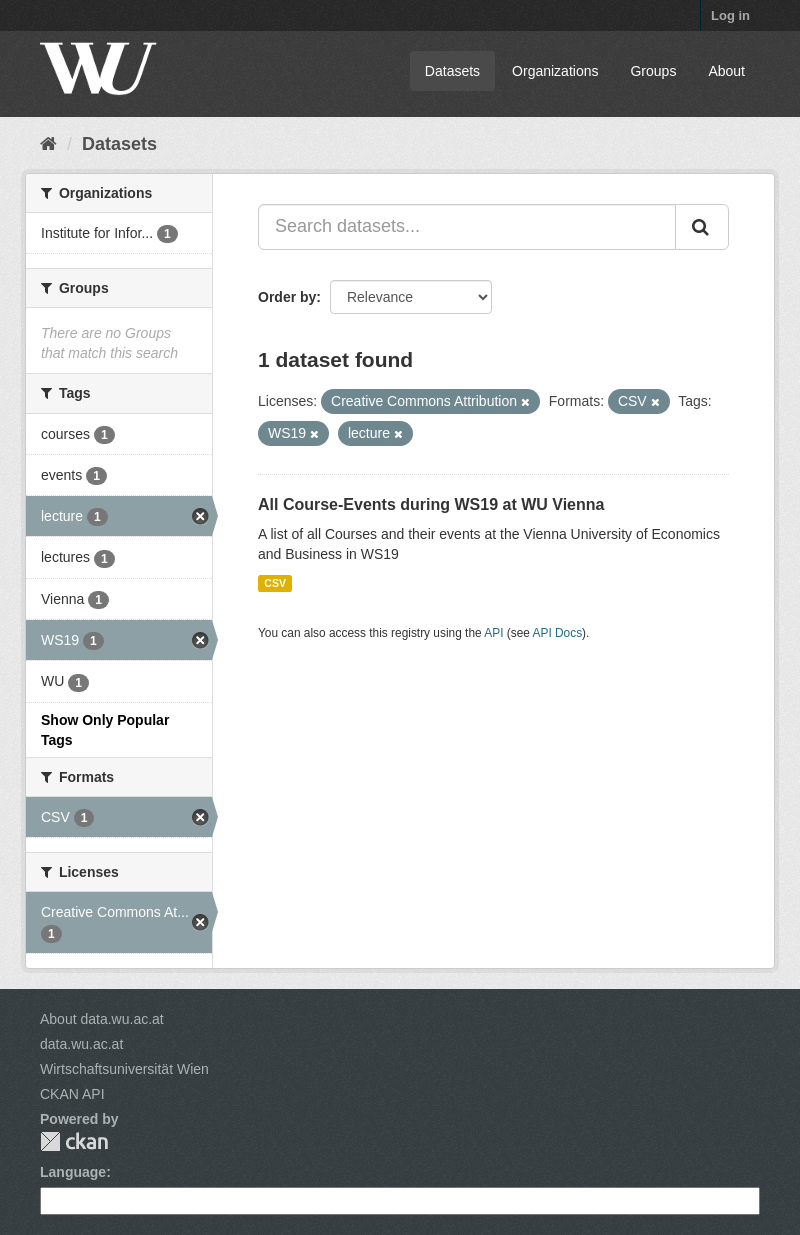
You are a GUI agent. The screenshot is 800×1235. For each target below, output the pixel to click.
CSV (275, 583)
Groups (653, 71)
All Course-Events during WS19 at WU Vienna (431, 504)
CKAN (74, 1141)
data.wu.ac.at (81, 1044)
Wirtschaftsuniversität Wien (124, 1069)
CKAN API (72, 1094)
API (493, 633)
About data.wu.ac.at (102, 1019)
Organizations (555, 71)
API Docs (558, 633)
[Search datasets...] (467, 227)
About (726, 71)
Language (73, 1172)
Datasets (452, 71)
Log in (730, 15)
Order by (287, 297)
